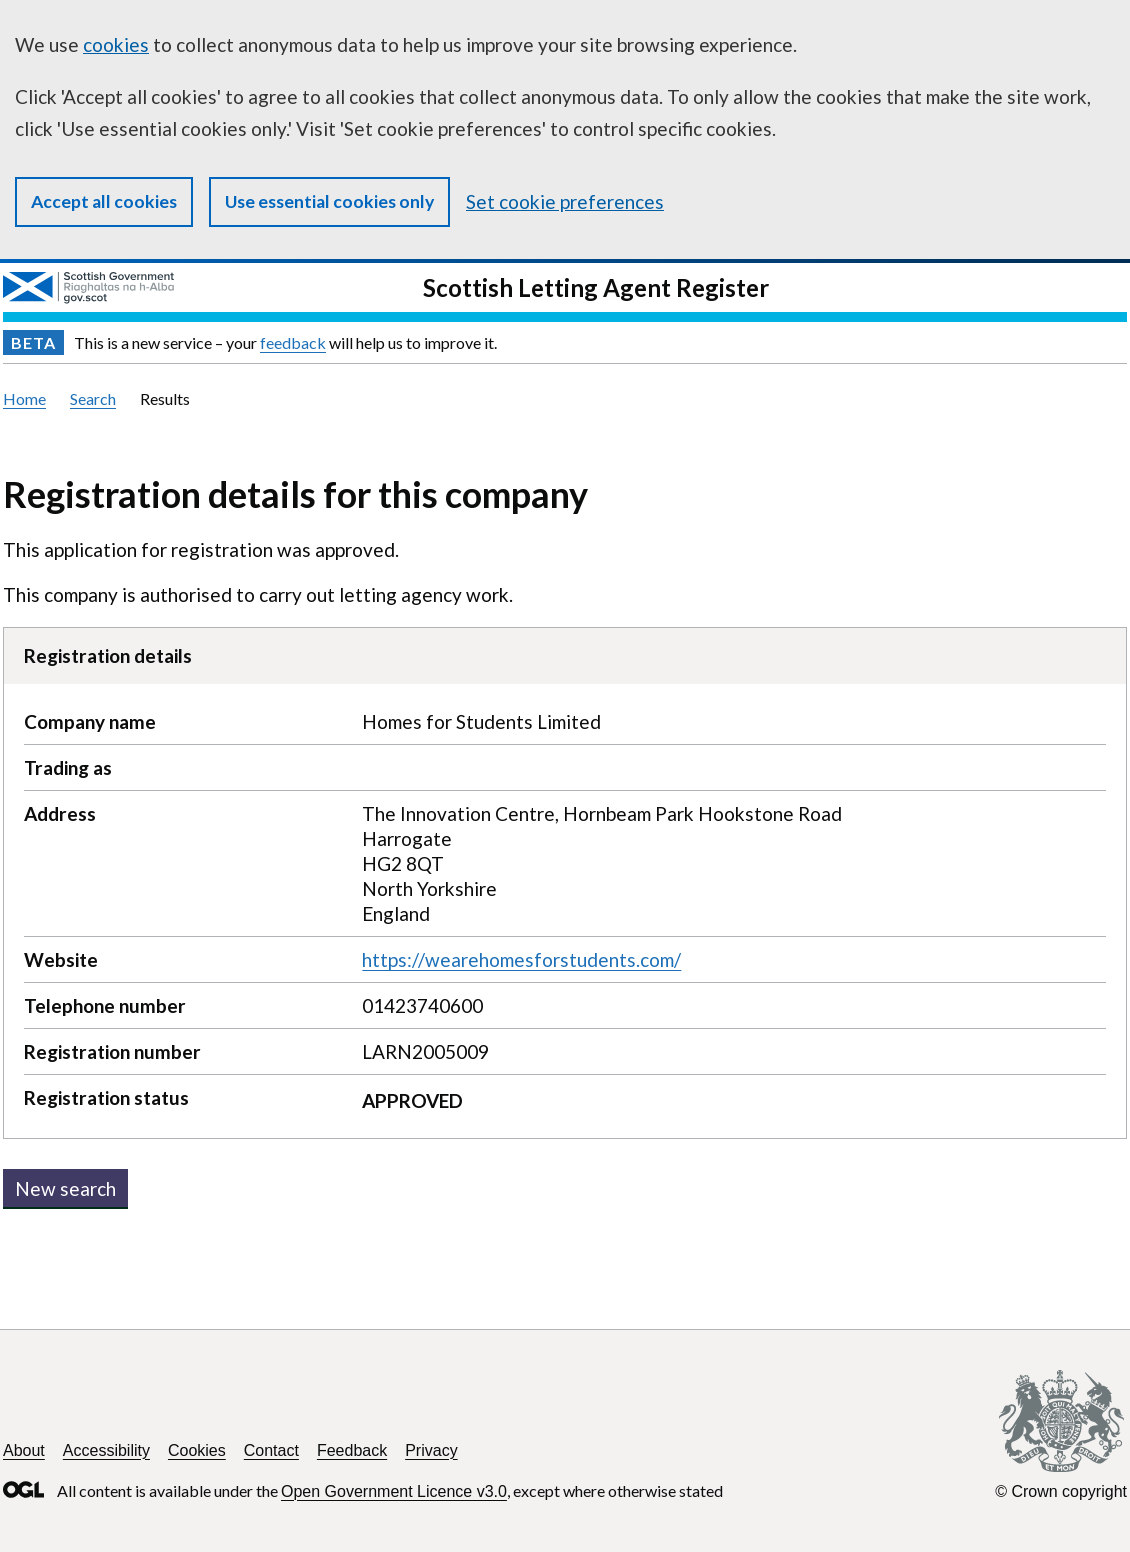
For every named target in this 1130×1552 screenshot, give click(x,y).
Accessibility (106, 1450)
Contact (271, 1450)
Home (24, 398)
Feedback (352, 1450)
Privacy (431, 1450)
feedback (293, 342)
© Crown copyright (1061, 1491)
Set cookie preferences (565, 201)
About (24, 1450)
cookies (116, 44)
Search (93, 398)
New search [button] (65, 1188)
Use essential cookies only (329, 201)
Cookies (197, 1450)
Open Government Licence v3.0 (394, 1491)
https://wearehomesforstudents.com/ (521, 959)
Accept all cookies (104, 201)
